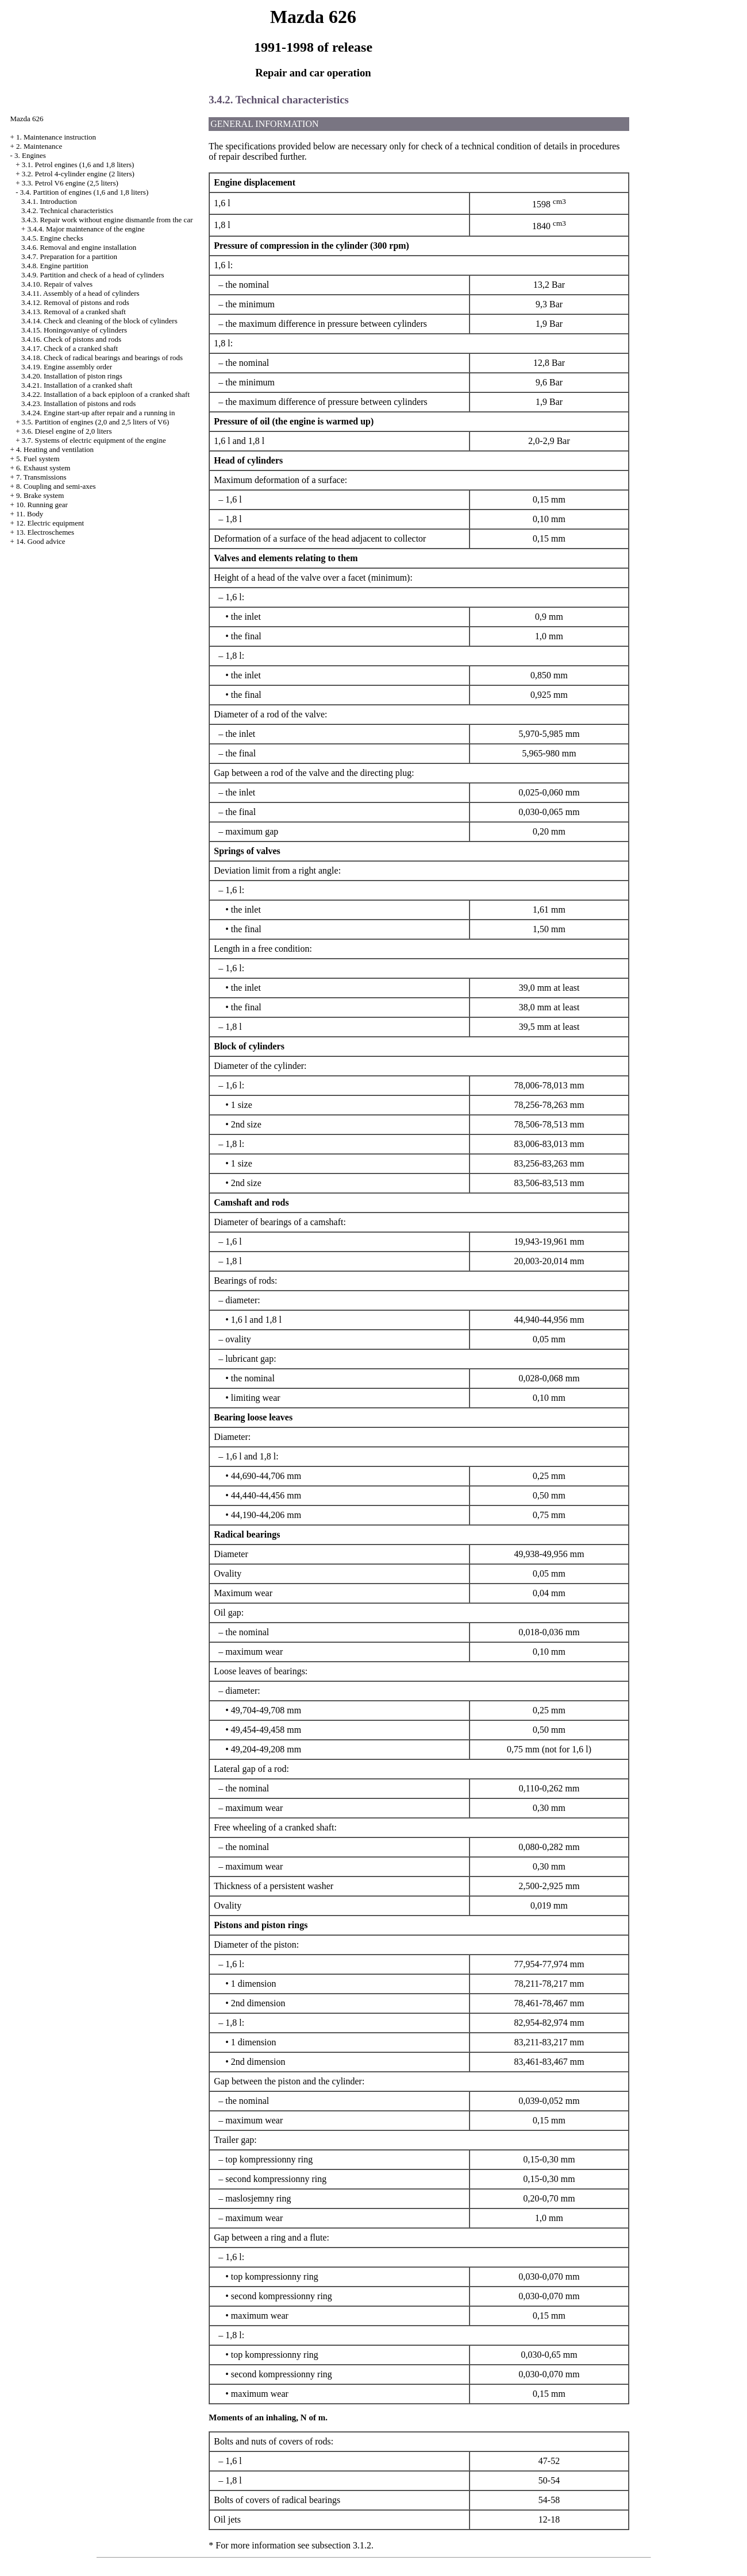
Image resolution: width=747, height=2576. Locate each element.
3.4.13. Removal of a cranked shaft (73, 311)
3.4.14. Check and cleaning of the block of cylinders (99, 320)
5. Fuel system (37, 458)
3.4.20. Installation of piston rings (71, 376)
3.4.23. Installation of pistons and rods (78, 403)
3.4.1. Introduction (49, 201)
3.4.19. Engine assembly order (66, 366)
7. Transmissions (41, 477)
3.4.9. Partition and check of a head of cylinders (92, 275)
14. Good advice (41, 541)
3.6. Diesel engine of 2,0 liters (67, 431)
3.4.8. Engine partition (54, 265)
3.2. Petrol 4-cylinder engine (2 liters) (78, 173)
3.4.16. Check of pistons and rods (71, 339)
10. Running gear (42, 504)
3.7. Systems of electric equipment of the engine (94, 440)
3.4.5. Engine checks (52, 238)
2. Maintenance (39, 146)
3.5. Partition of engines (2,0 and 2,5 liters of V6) (95, 422)
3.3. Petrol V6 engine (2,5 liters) (70, 183)
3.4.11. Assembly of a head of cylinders (80, 293)
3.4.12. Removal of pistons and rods (75, 302)
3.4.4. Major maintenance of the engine (86, 229)
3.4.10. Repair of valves (57, 284)
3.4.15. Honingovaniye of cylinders (74, 330)
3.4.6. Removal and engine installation (78, 247)
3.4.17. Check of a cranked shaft (69, 348)
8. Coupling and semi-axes (56, 486)
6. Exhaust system (43, 468)
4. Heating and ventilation (55, 449)
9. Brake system (40, 495)
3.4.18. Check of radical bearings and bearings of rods (102, 357)
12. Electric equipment (50, 523)
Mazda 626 (26, 118)
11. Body (29, 513)
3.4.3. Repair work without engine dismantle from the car (107, 219)
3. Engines (30, 155)
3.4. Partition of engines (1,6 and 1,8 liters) (84, 192)
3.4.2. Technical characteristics (67, 210)
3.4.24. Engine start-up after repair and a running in (98, 412)
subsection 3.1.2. (342, 2545)
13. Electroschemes (45, 532)
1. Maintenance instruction (56, 137)
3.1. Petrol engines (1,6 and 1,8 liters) (78, 164)
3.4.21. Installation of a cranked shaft (77, 385)
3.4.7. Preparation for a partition (69, 256)
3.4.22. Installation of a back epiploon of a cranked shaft (105, 394)
